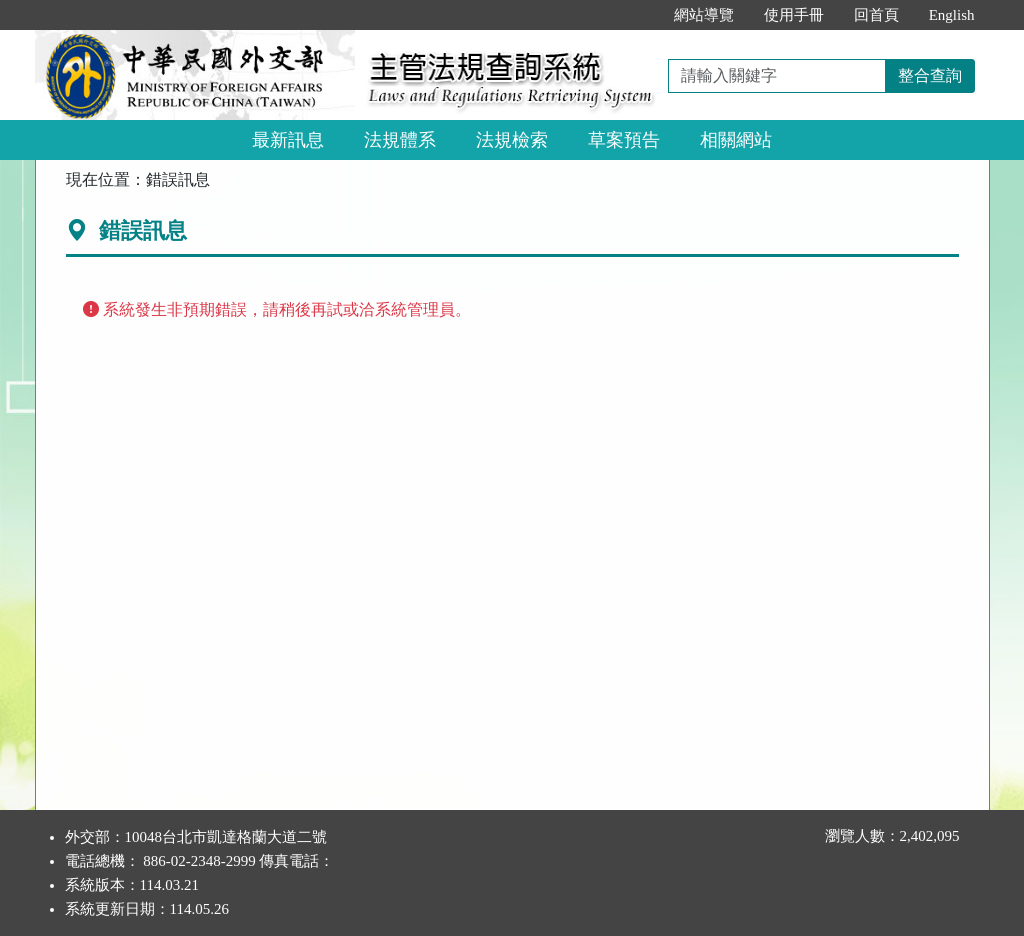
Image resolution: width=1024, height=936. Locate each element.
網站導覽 (704, 15)
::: (637, 15)
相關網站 (736, 140)
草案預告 (624, 140)
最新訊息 (288, 140)
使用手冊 (794, 15)
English (952, 15)
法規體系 (400, 140)
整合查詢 (930, 75)
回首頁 (876, 15)
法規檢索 (512, 140)
